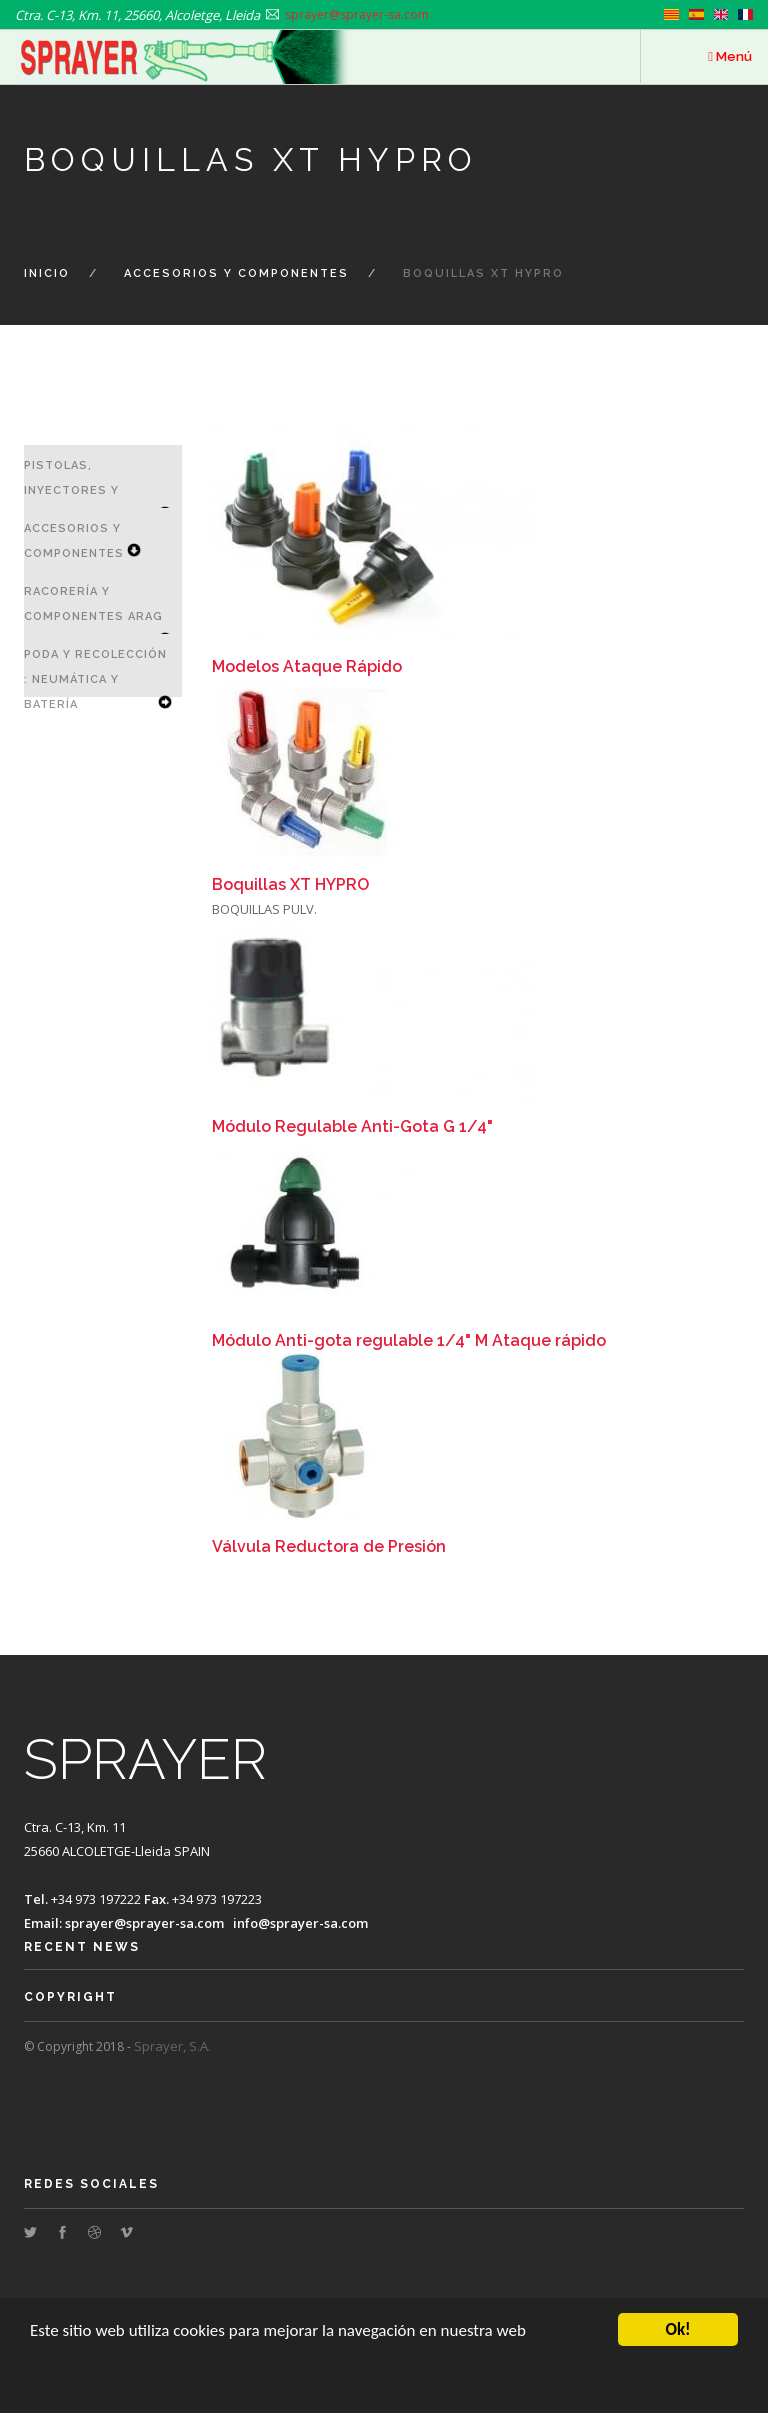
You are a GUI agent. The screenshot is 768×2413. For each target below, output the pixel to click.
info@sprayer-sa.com (300, 1923)
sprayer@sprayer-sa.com (144, 1923)
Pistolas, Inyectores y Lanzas (71, 490)
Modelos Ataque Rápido (307, 666)
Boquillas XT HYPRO (290, 884)
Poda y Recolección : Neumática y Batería (95, 679)
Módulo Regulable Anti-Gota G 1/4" (352, 1126)
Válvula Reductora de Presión (329, 1546)
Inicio (47, 273)
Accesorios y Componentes (236, 273)
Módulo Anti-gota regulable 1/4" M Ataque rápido (409, 1340)
